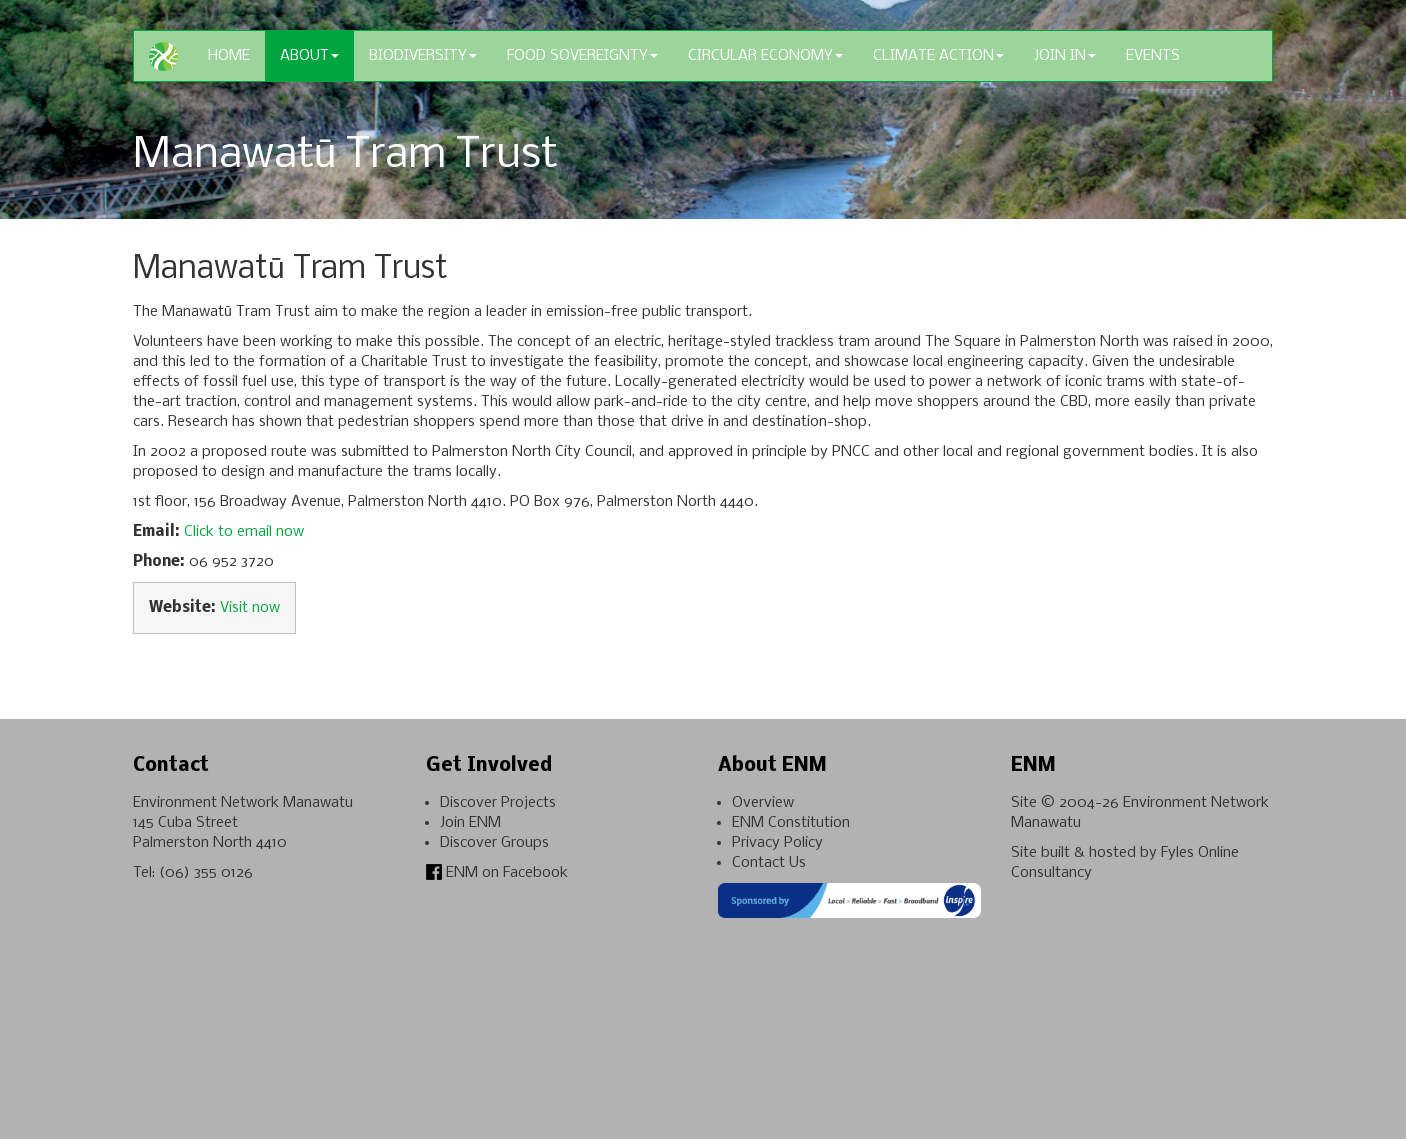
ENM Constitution (791, 823)
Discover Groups (494, 843)
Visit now (250, 608)
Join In (1065, 56)
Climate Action (938, 56)
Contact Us (769, 863)
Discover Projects (498, 803)
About (309, 56)
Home (229, 56)
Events (1153, 56)
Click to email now (244, 532)
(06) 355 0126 (206, 873)
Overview (763, 803)
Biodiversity (423, 56)
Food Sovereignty (582, 56)
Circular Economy (765, 56)
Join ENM (470, 823)
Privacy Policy (777, 843)
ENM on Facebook (497, 873)
